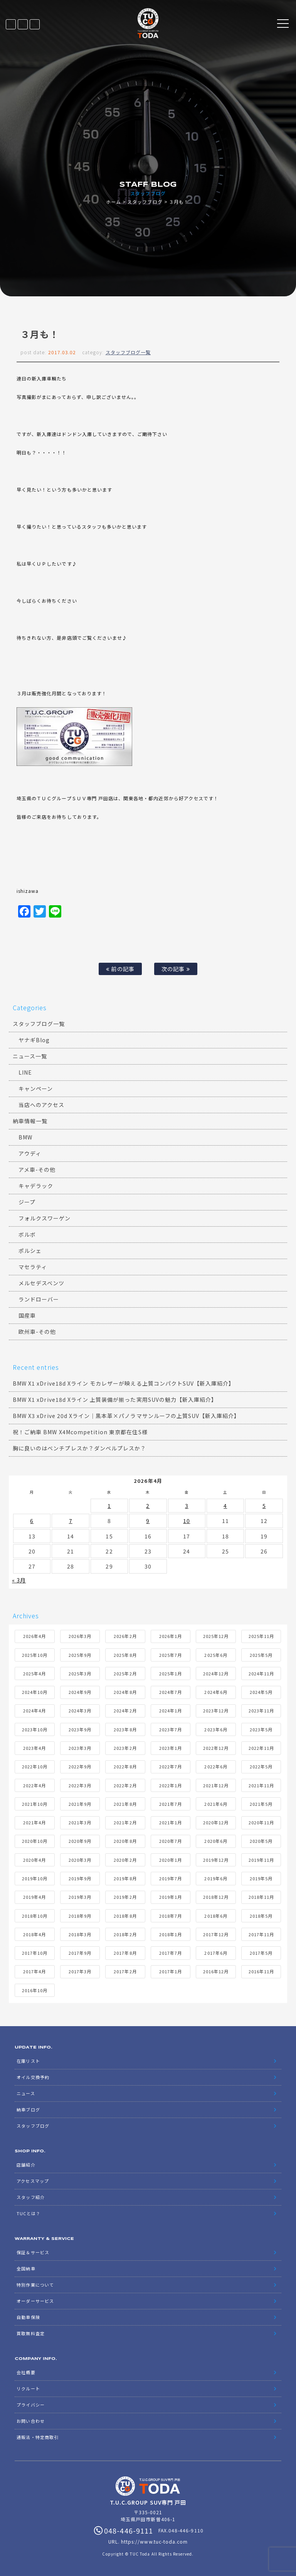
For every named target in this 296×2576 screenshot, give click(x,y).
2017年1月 (170, 1971)
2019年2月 (125, 1897)
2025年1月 (170, 1673)
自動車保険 (28, 2317)
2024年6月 (215, 1692)
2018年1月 (170, 1934)
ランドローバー (38, 1299)
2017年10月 (34, 1953)
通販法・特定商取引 (37, 2437)
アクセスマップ (33, 2181)
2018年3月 (80, 1934)
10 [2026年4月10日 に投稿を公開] (186, 1521)
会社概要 (26, 2372)
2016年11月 (261, 1971)
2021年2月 (125, 1822)
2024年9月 (80, 1692)
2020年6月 (215, 1841)
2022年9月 (80, 1766)
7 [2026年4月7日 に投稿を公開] (70, 1521)
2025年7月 (170, 1655)
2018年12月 (216, 1897)
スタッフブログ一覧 (128, 352)
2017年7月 (170, 1953)
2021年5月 (261, 1804)
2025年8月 (125, 1655)
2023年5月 (261, 1729)
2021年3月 (80, 1822)
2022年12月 (216, 1748)
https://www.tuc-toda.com (154, 2541)
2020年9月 (80, 1841)
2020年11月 (261, 1822)
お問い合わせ (30, 2421)
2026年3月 (80, 1636)
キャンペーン (35, 1088)
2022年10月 (34, 1766)
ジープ (26, 1202)
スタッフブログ (144, 201)
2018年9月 (80, 1916)
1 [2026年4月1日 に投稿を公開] (109, 1505)
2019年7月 (170, 1878)
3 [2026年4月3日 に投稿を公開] (186, 1505)
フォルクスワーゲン (44, 1218)
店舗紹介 (26, 2165)
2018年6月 (215, 1916)
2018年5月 (261, 1916)
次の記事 (175, 969)
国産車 (27, 1315)
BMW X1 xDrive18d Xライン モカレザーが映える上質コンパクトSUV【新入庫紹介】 (123, 1383)
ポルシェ (30, 1250)
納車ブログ (28, 2109)
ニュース (26, 2093)
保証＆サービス (33, 2252)
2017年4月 (34, 1971)
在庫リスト (11, 24)
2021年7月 (170, 1804)
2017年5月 (261, 1953)
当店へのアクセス (41, 1105)
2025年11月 (261, 1636)
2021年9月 (80, 1804)
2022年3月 (80, 1785)
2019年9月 (80, 1878)
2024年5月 (261, 1692)
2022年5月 (261, 1766)
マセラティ (32, 1267)
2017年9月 (80, 1953)
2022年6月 (215, 1766)
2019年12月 (216, 1860)
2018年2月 (125, 1934)
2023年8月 (125, 1729)
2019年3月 (80, 1897)
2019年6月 (215, 1878)
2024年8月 (125, 1692)
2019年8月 (125, 1878)
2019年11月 (261, 1860)
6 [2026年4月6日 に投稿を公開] (32, 1521)
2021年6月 (215, 1804)
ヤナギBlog (34, 1040)
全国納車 (26, 2268)
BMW (25, 1137)
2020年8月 (125, 1841)
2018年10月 (34, 1916)
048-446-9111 (35, 24)
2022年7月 (170, 1766)
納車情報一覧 (30, 1121)
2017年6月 (215, 1953)
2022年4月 (34, 1785)
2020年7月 (170, 1841)
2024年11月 (261, 1673)
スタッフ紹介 (30, 2197)
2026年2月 (125, 1636)
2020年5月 (261, 1841)
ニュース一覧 (30, 1056)
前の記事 (120, 969)
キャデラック (35, 1186)
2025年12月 (216, 1636)
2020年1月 (170, 1860)
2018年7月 (170, 1916)
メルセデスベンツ (41, 1283)
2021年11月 (261, 1785)
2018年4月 (34, 1934)
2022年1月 (170, 1785)
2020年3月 (80, 1860)
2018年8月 (125, 1916)
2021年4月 (34, 1822)
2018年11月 (261, 1897)
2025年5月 (261, 1655)
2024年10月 (34, 1692)
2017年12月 (216, 1934)
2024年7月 (170, 1692)
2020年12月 (216, 1822)
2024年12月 (216, 1673)
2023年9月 (80, 1729)
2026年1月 (170, 1636)
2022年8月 (125, 1766)
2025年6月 (215, 1655)
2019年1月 (170, 1897)
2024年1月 (170, 1710)
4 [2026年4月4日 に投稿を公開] (225, 1505)
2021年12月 (216, 1785)
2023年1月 (170, 1748)
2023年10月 (34, 1729)
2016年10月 (34, 1990)
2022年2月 (125, 1785)
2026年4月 (34, 1636)
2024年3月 (80, 1710)
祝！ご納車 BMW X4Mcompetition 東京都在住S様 (80, 1432)
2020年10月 (34, 1841)
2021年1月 (170, 1822)
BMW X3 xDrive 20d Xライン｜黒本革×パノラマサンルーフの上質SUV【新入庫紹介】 (126, 1416)
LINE (23, 24)
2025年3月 (80, 1673)
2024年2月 (125, 1710)
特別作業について (35, 2285)
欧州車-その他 (37, 1331)
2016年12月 (216, 1971)
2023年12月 (216, 1710)
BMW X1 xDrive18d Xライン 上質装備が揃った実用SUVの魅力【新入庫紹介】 (115, 1399)
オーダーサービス (35, 2301)
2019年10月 (34, 1878)
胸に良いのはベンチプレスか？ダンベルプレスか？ (79, 1448)
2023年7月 (170, 1729)
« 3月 (19, 1580)
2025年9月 (80, 1655)
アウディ (29, 1153)
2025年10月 (34, 1655)
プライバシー (30, 2405)
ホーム (113, 201)
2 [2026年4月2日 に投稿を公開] (148, 1505)
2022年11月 (261, 1748)
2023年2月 (125, 1748)
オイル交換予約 (33, 2077)
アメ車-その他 (37, 1169)
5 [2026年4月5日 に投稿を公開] (264, 1505)
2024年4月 (34, 1710)
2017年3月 (80, 1971)
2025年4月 (34, 1673)
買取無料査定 (30, 2333)
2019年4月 (34, 1897)
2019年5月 (261, 1878)
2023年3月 (80, 1748)
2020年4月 (34, 1860)
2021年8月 (125, 1804)
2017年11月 (261, 1934)
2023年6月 (215, 1729)
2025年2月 (125, 1673)
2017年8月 (125, 1953)
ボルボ (27, 1234)
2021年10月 (34, 1804)
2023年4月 (34, 1748)
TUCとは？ (28, 2213)
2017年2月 (125, 1971)
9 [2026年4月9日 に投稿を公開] (148, 1521)
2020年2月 (125, 1860)
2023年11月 (261, 1710)
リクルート (28, 2388)
